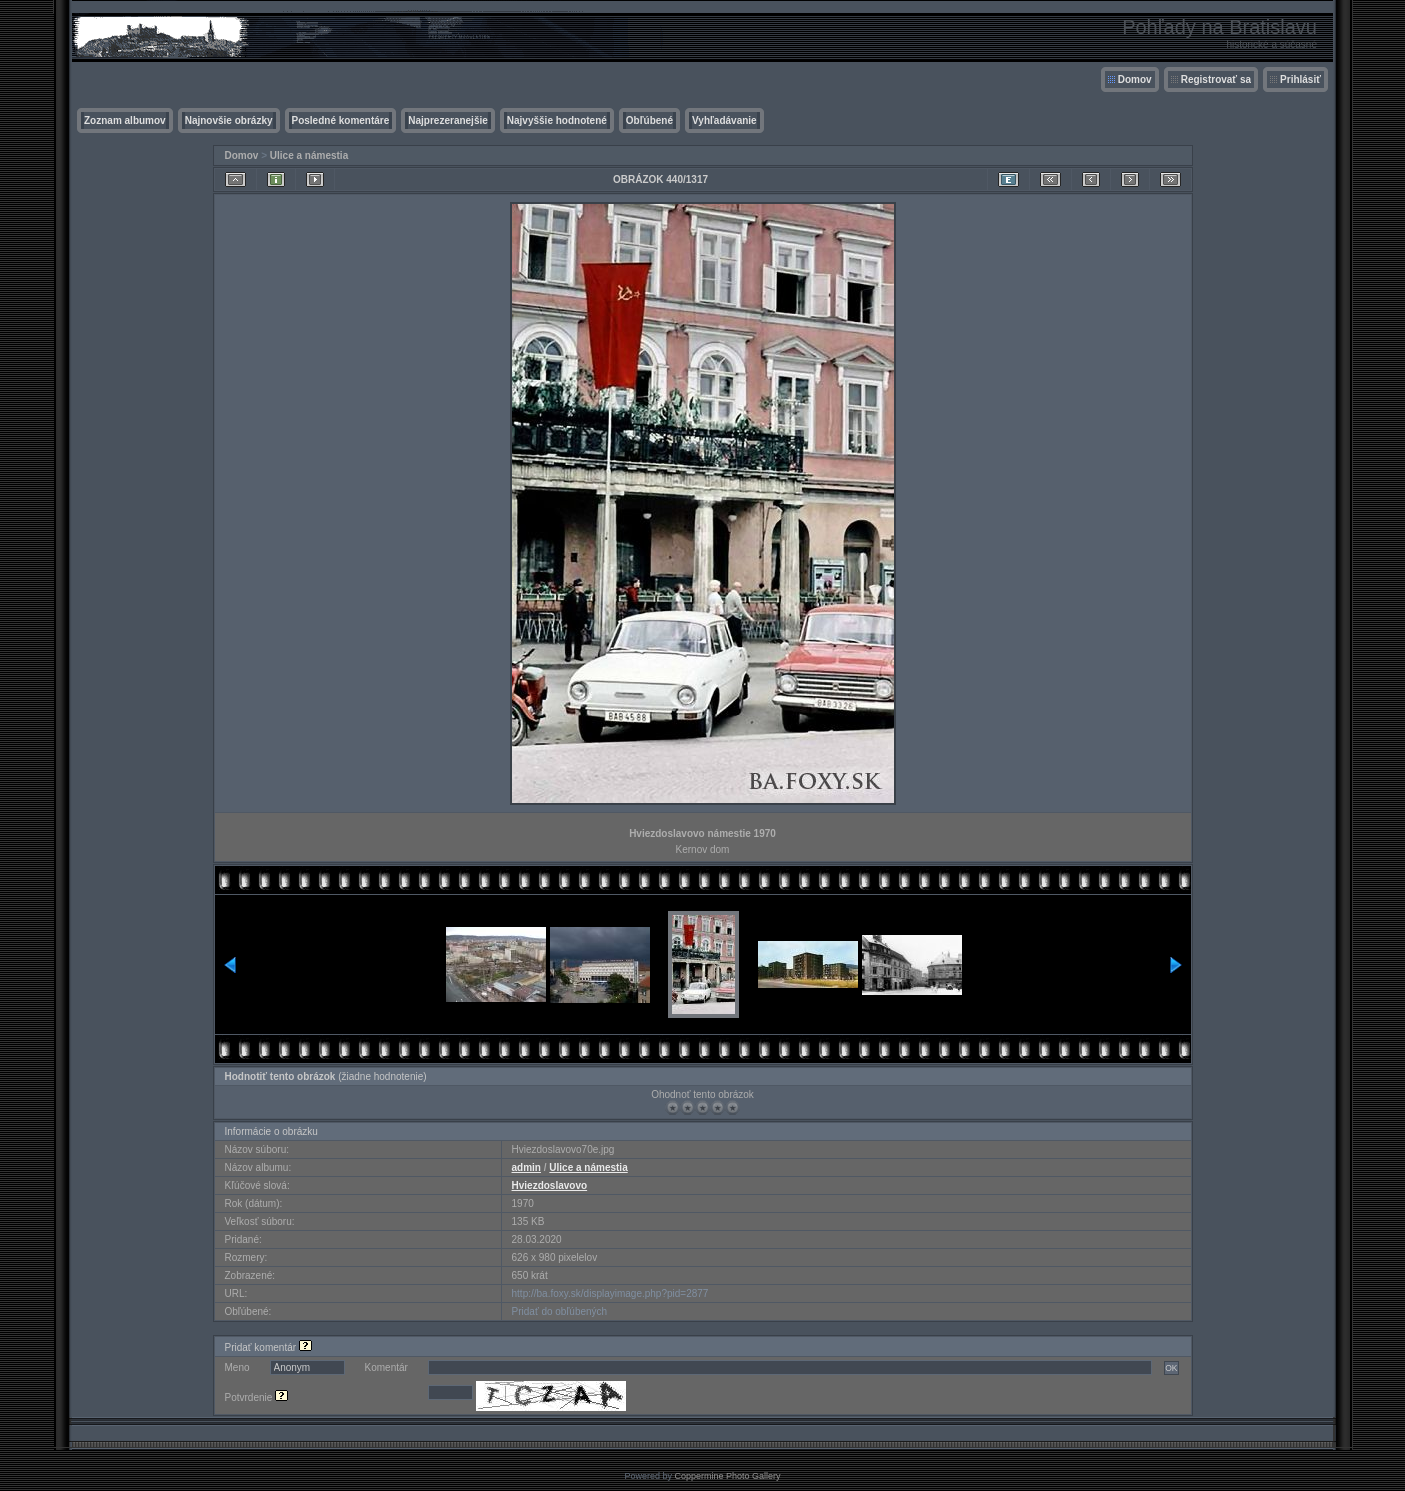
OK (1171, 1368)
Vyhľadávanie (724, 120)
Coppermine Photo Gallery (727, 1476)
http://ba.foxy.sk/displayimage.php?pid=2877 (610, 1293)
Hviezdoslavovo (550, 1185)
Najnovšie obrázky (229, 120)
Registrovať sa (1216, 79)
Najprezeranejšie (448, 120)
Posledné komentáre (341, 120)
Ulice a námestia (309, 155)
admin (526, 1167)
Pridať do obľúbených (560, 1311)
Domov (1135, 79)
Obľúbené (649, 120)
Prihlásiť (1300, 79)
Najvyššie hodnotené (557, 120)
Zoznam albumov (125, 120)
